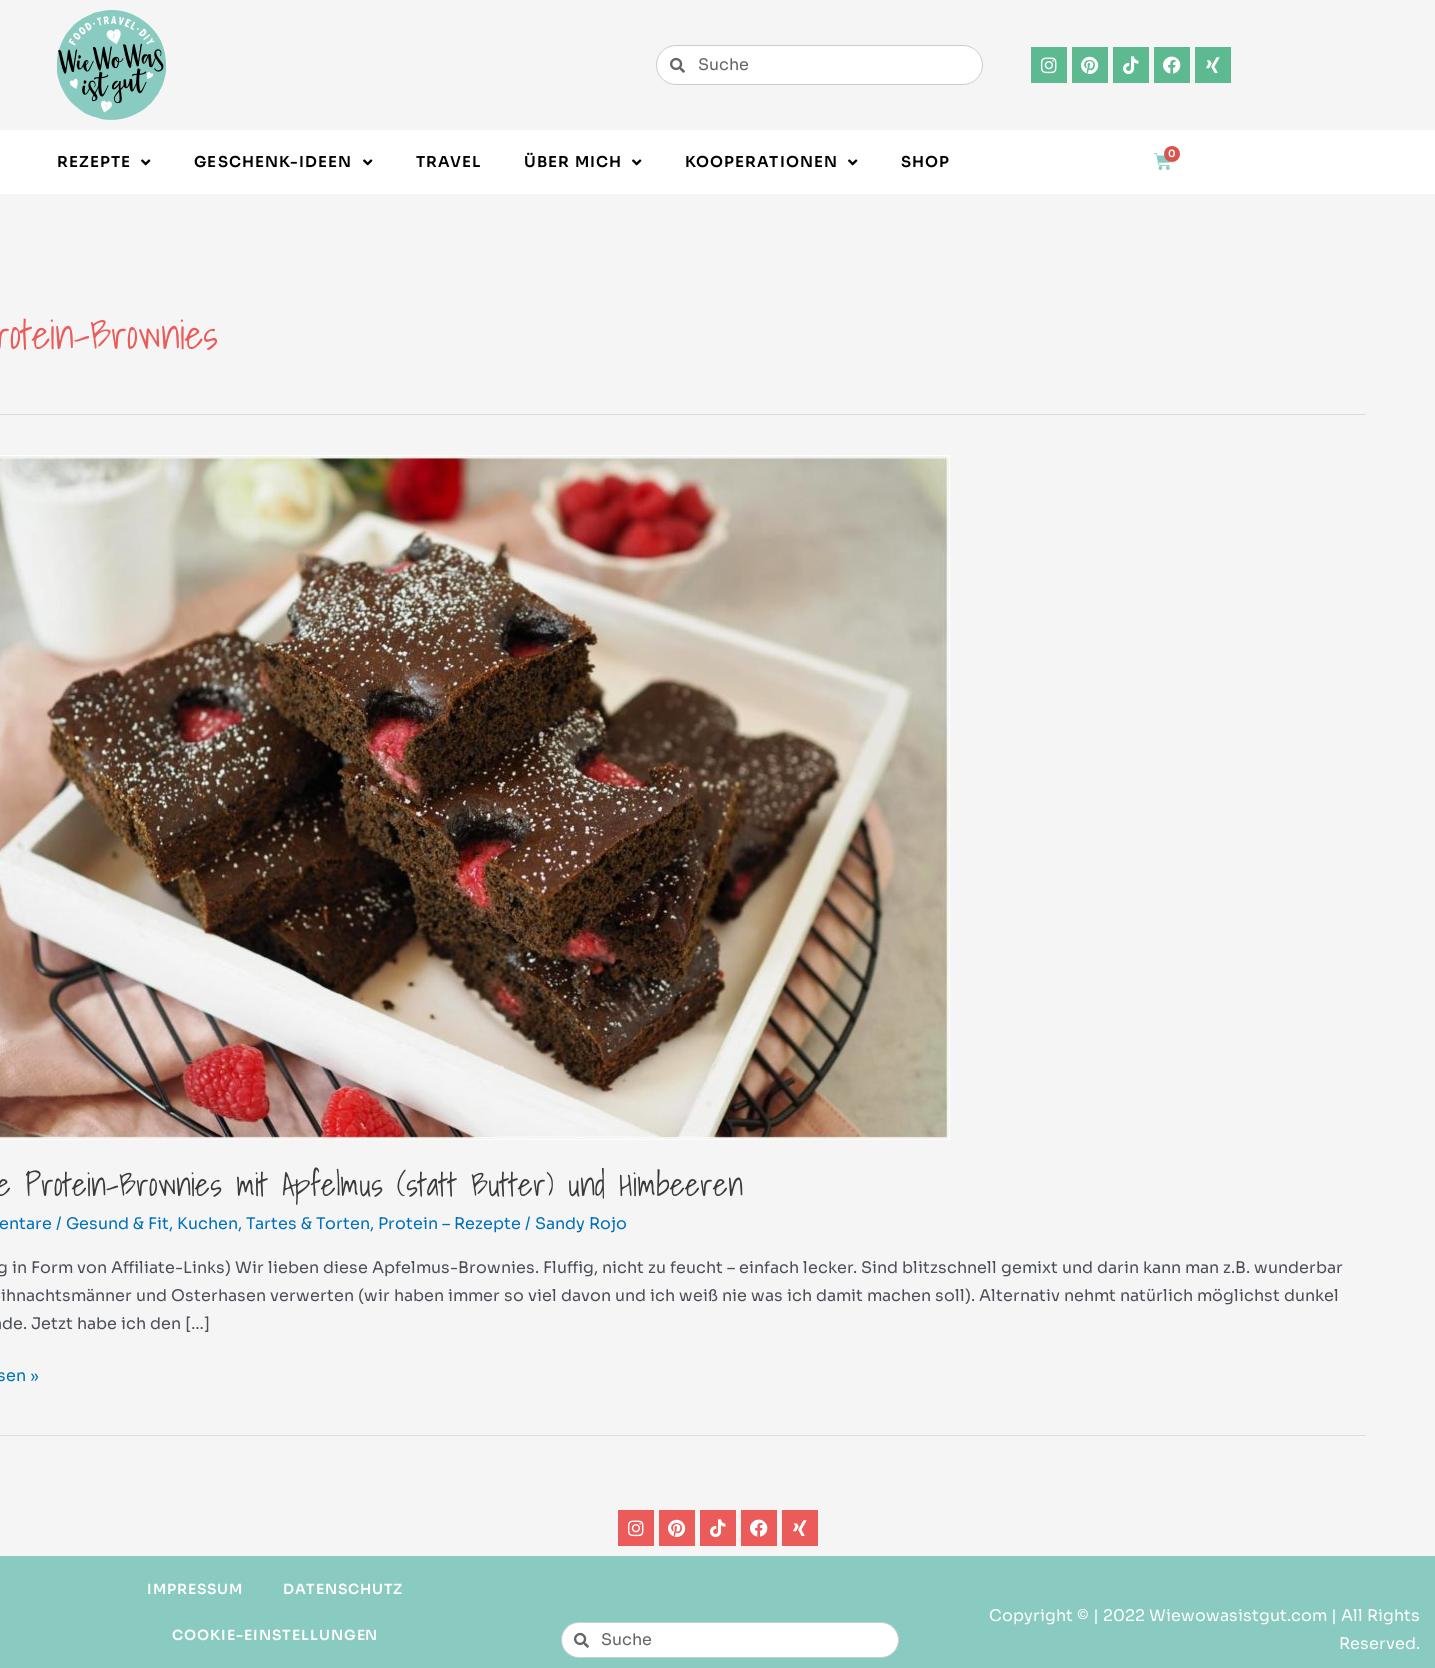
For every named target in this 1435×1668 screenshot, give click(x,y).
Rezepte (104, 162)
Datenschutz (343, 1589)
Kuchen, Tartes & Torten (273, 1223)
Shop (925, 161)
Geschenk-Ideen (283, 162)
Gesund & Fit (117, 1223)
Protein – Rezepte (449, 1223)
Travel (448, 161)
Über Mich (583, 162)
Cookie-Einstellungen (275, 1635)
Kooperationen (771, 162)
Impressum (195, 1589)
